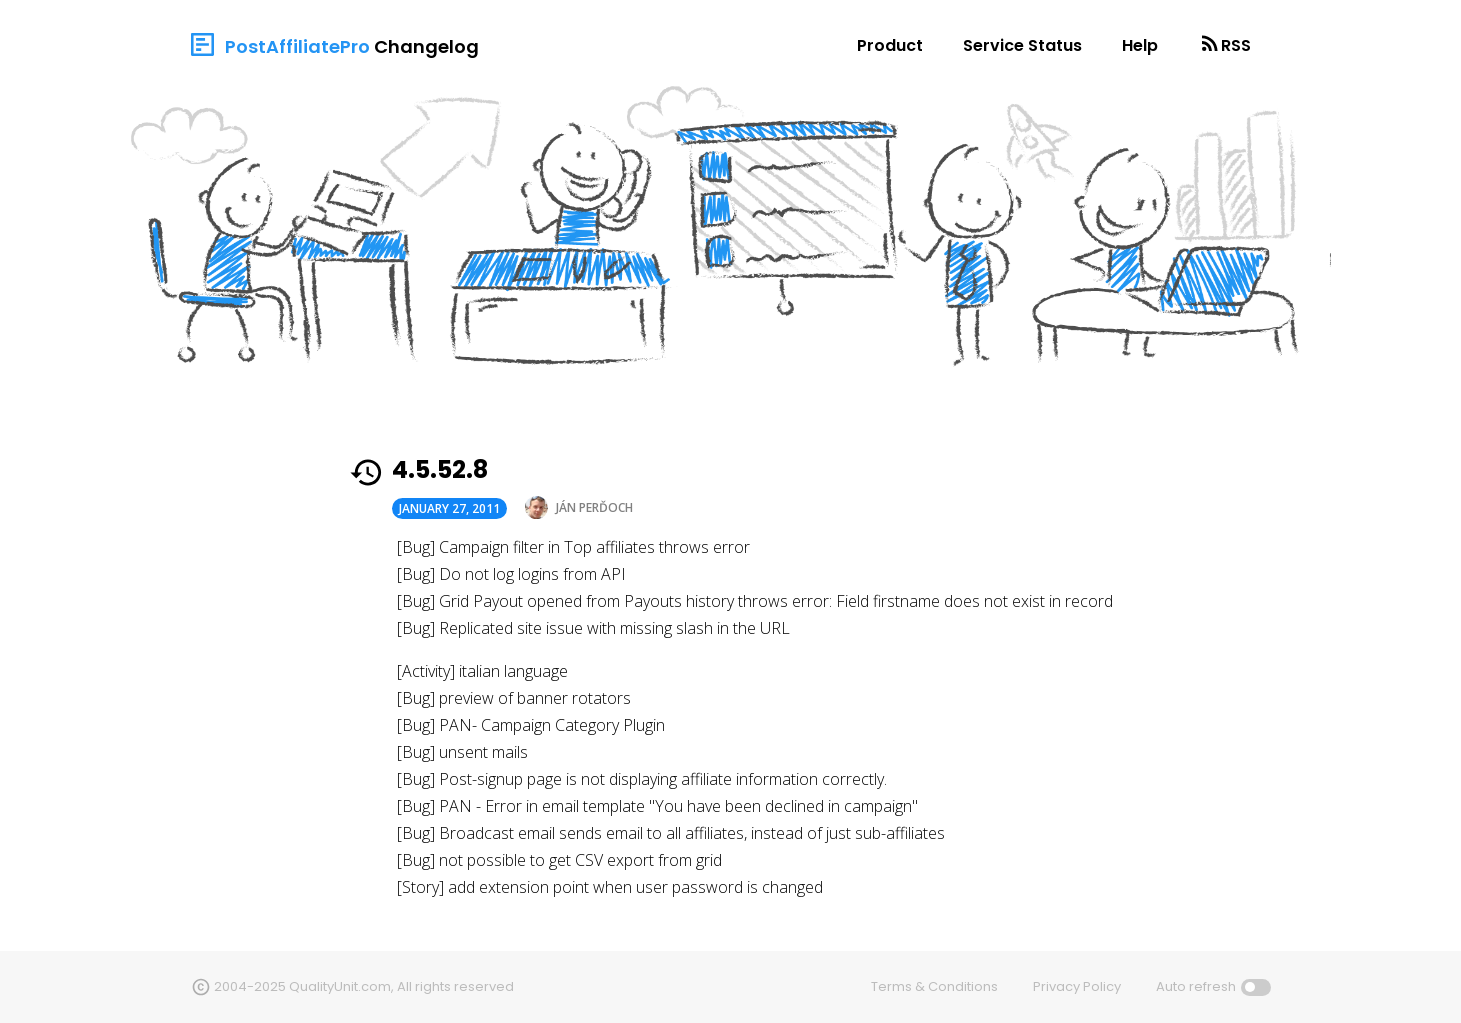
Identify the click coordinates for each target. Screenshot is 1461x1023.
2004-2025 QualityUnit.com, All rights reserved (364, 986)
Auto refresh (1196, 986)
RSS (1236, 45)
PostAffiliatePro (297, 46)
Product (890, 45)
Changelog (426, 46)
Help (1140, 45)
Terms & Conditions (934, 986)
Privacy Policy (1077, 986)
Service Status (1022, 45)
